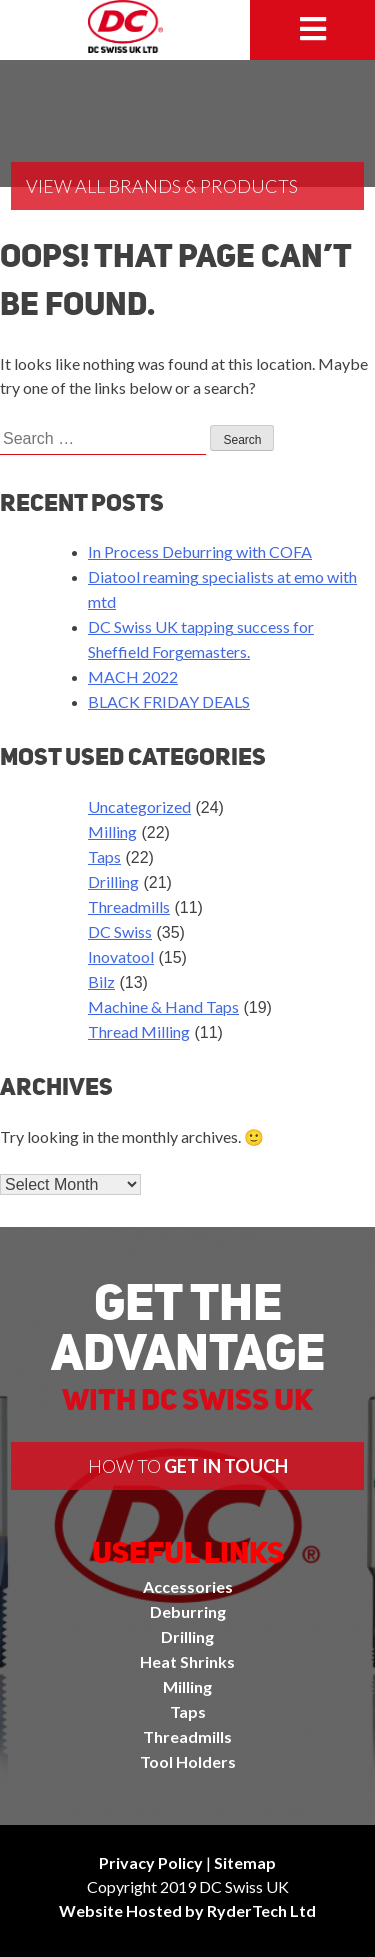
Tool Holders (188, 1761)
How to (188, 1466)
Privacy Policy (151, 1862)
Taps (104, 856)
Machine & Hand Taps (163, 1006)
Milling (112, 831)
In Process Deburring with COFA (200, 551)
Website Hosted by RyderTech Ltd (187, 1910)
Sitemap (245, 1862)
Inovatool (121, 956)
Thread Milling (139, 1031)
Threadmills (129, 906)
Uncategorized (139, 806)
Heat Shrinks (187, 1661)
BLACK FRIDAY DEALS (169, 701)
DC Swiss (120, 931)
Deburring (188, 1611)
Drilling (113, 881)
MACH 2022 (133, 676)
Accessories (188, 1586)
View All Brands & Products (162, 186)
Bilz (101, 981)
